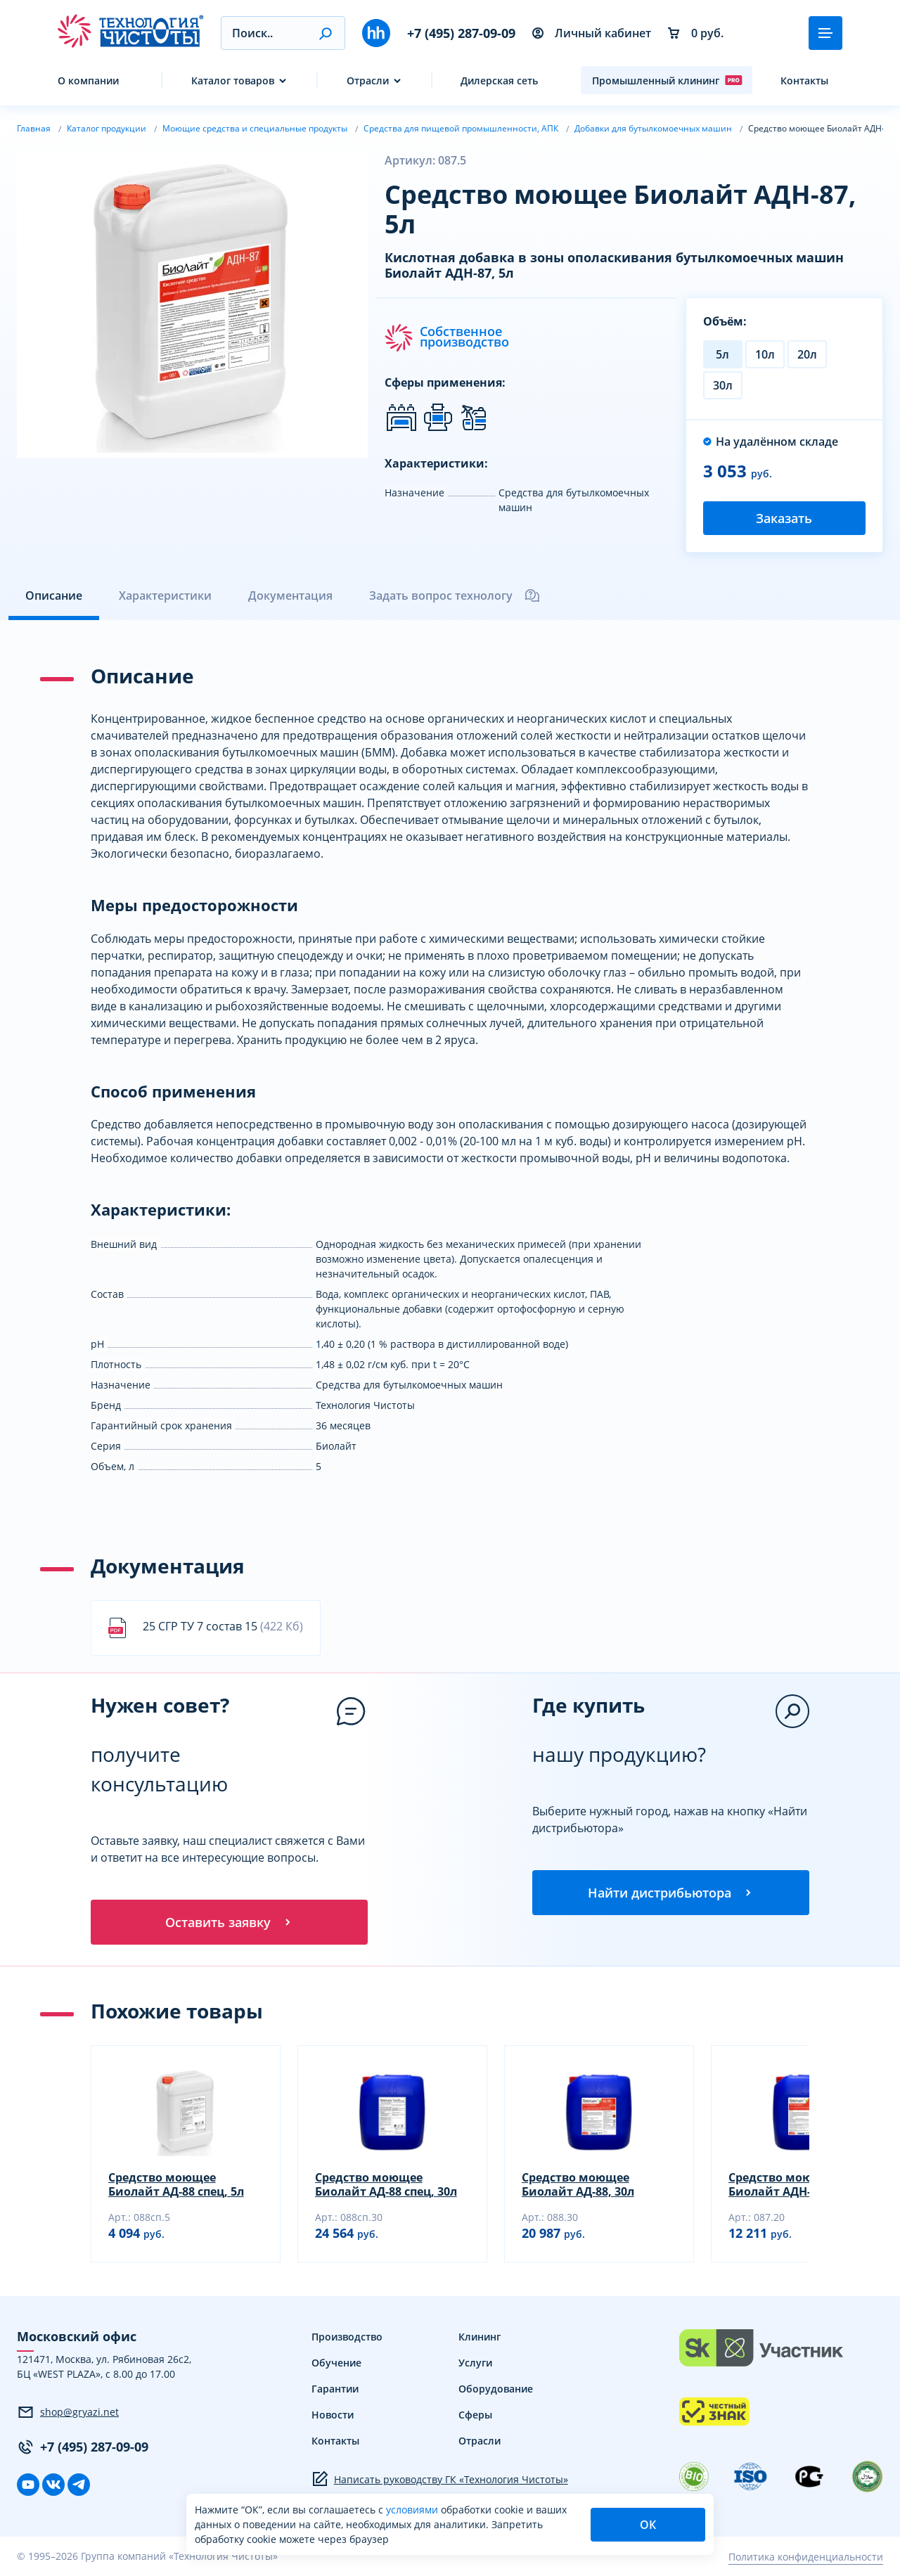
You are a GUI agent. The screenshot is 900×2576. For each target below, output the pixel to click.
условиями (413, 2509)
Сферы (475, 2414)
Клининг (479, 2336)
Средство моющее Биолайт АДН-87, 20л (788, 2184)
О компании (88, 80)
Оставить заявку (229, 1922)
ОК (648, 2524)
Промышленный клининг (667, 80)
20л (807, 354)
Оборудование (495, 2388)
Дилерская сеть (499, 80)
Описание (53, 595)
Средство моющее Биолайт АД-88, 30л (578, 2184)
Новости (332, 2414)
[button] (325, 33)
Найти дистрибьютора (671, 1892)
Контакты (804, 80)
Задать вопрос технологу (455, 595)
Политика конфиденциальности (805, 2556)
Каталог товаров (232, 80)
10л (765, 354)
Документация (290, 595)
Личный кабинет (591, 33)
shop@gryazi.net (68, 2412)
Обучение (336, 2362)
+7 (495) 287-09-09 (461, 33)
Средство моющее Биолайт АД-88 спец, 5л (176, 2184)
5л (722, 354)
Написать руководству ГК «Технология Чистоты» (439, 2479)
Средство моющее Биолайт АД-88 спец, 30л (386, 2184)
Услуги (475, 2362)
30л (723, 385)
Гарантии (335, 2388)
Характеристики (165, 595)
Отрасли (368, 80)
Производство (346, 2336)
